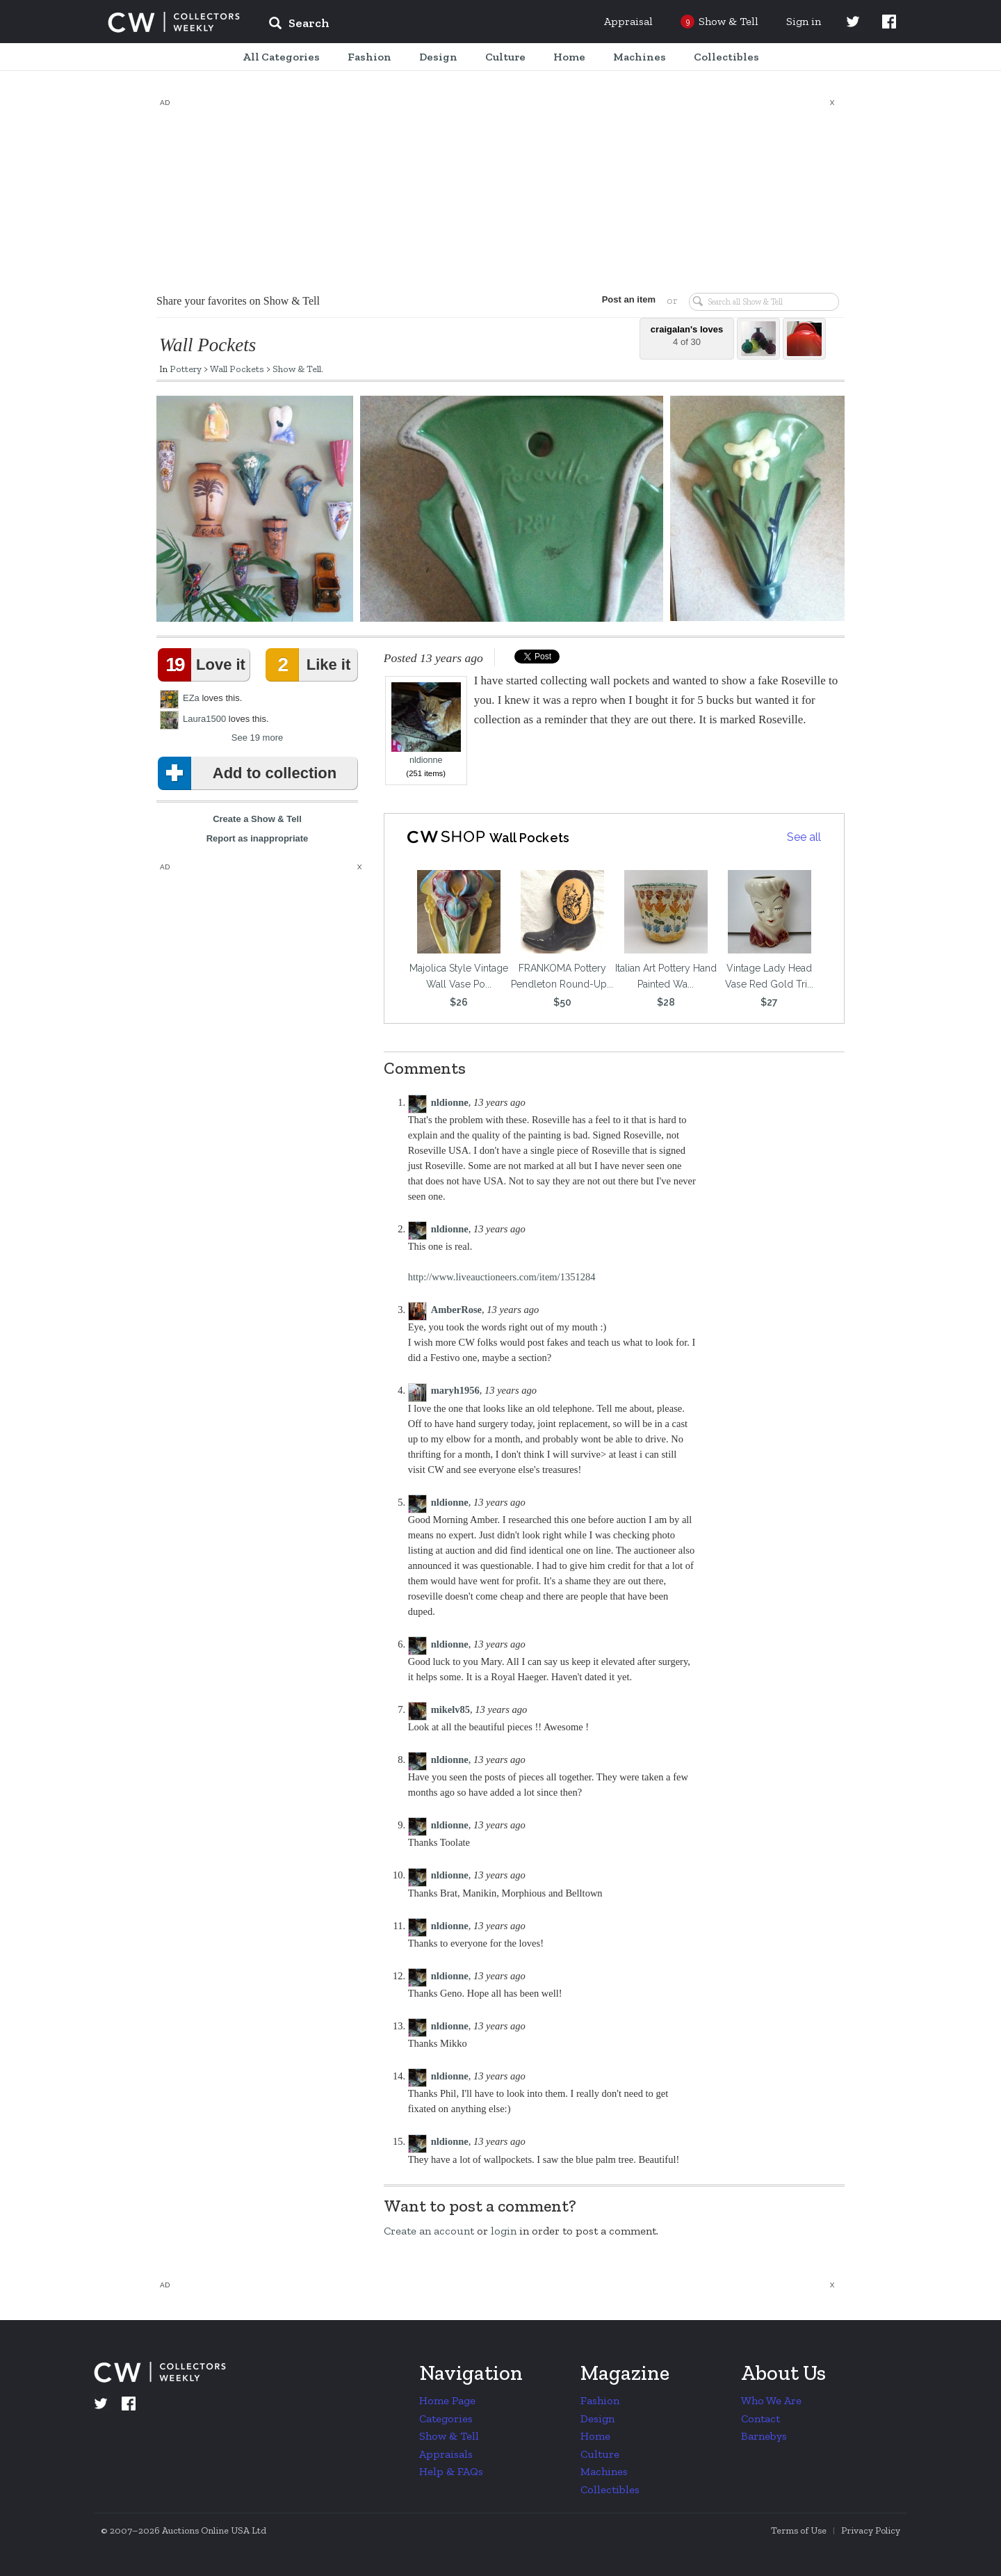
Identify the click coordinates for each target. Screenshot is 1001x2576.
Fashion (599, 2400)
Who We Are (771, 2400)
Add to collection (249, 773)
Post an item (629, 299)
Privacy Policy (870, 2530)
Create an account (429, 2230)
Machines (604, 2471)
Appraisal (628, 21)
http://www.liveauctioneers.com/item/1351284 (502, 1276)
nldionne (426, 723)
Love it (204, 665)
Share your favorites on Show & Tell (238, 301)
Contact (760, 2418)
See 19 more (257, 737)
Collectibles (610, 2489)
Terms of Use (799, 2530)
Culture (599, 2454)
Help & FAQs (451, 2471)
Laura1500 (204, 719)
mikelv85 (450, 1709)
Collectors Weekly (174, 22)
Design (597, 2418)
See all (804, 837)
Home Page (447, 2400)
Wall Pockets (237, 368)
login (503, 2230)
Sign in (803, 21)
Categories (446, 2418)
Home (595, 2435)
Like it (310, 665)
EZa (191, 698)
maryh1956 (455, 1390)
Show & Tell (296, 368)
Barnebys (764, 2435)
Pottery (186, 368)
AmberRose (456, 1309)
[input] (400, 25)
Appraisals (446, 2454)
